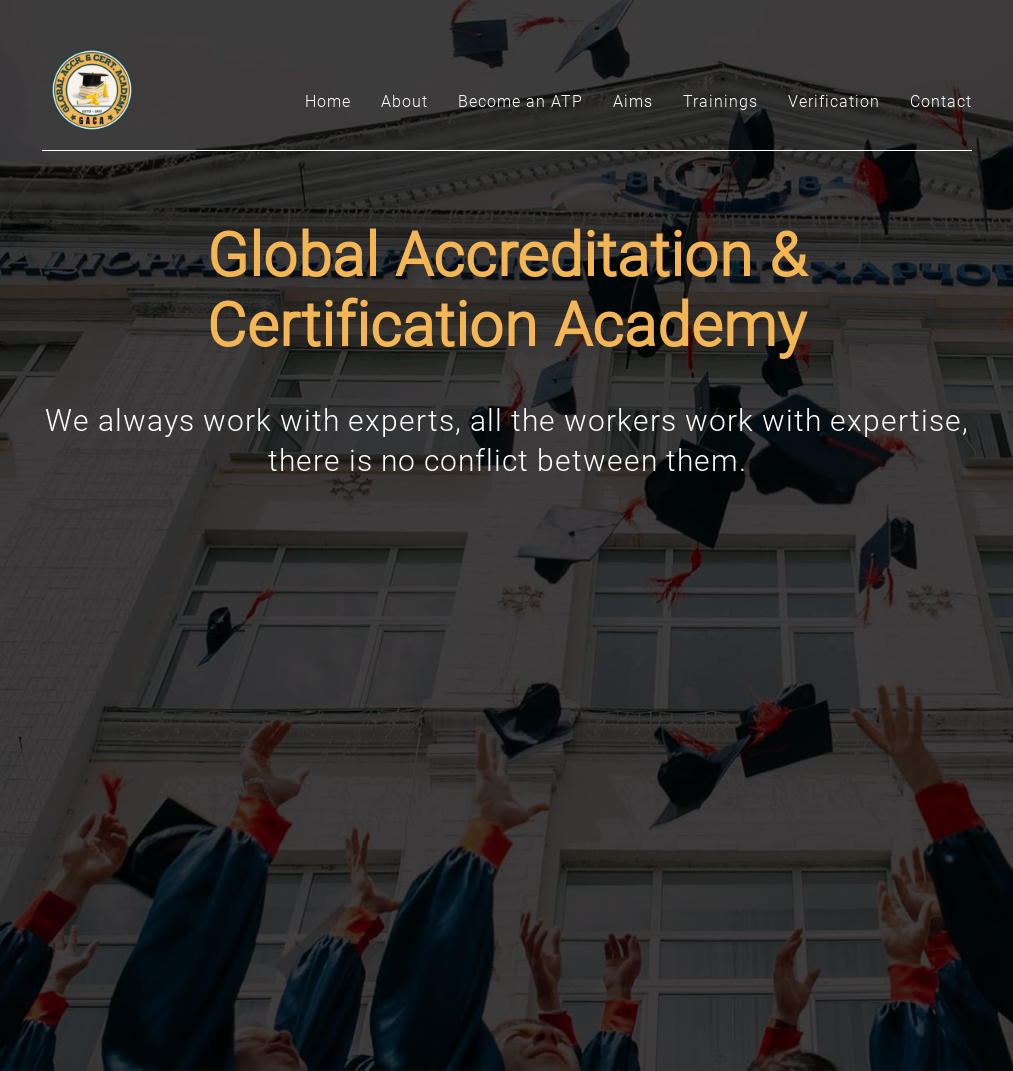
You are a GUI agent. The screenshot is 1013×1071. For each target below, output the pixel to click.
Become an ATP (520, 101)
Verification (834, 101)
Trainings (720, 101)
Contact (941, 101)
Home (328, 101)
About (404, 101)
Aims (633, 101)
